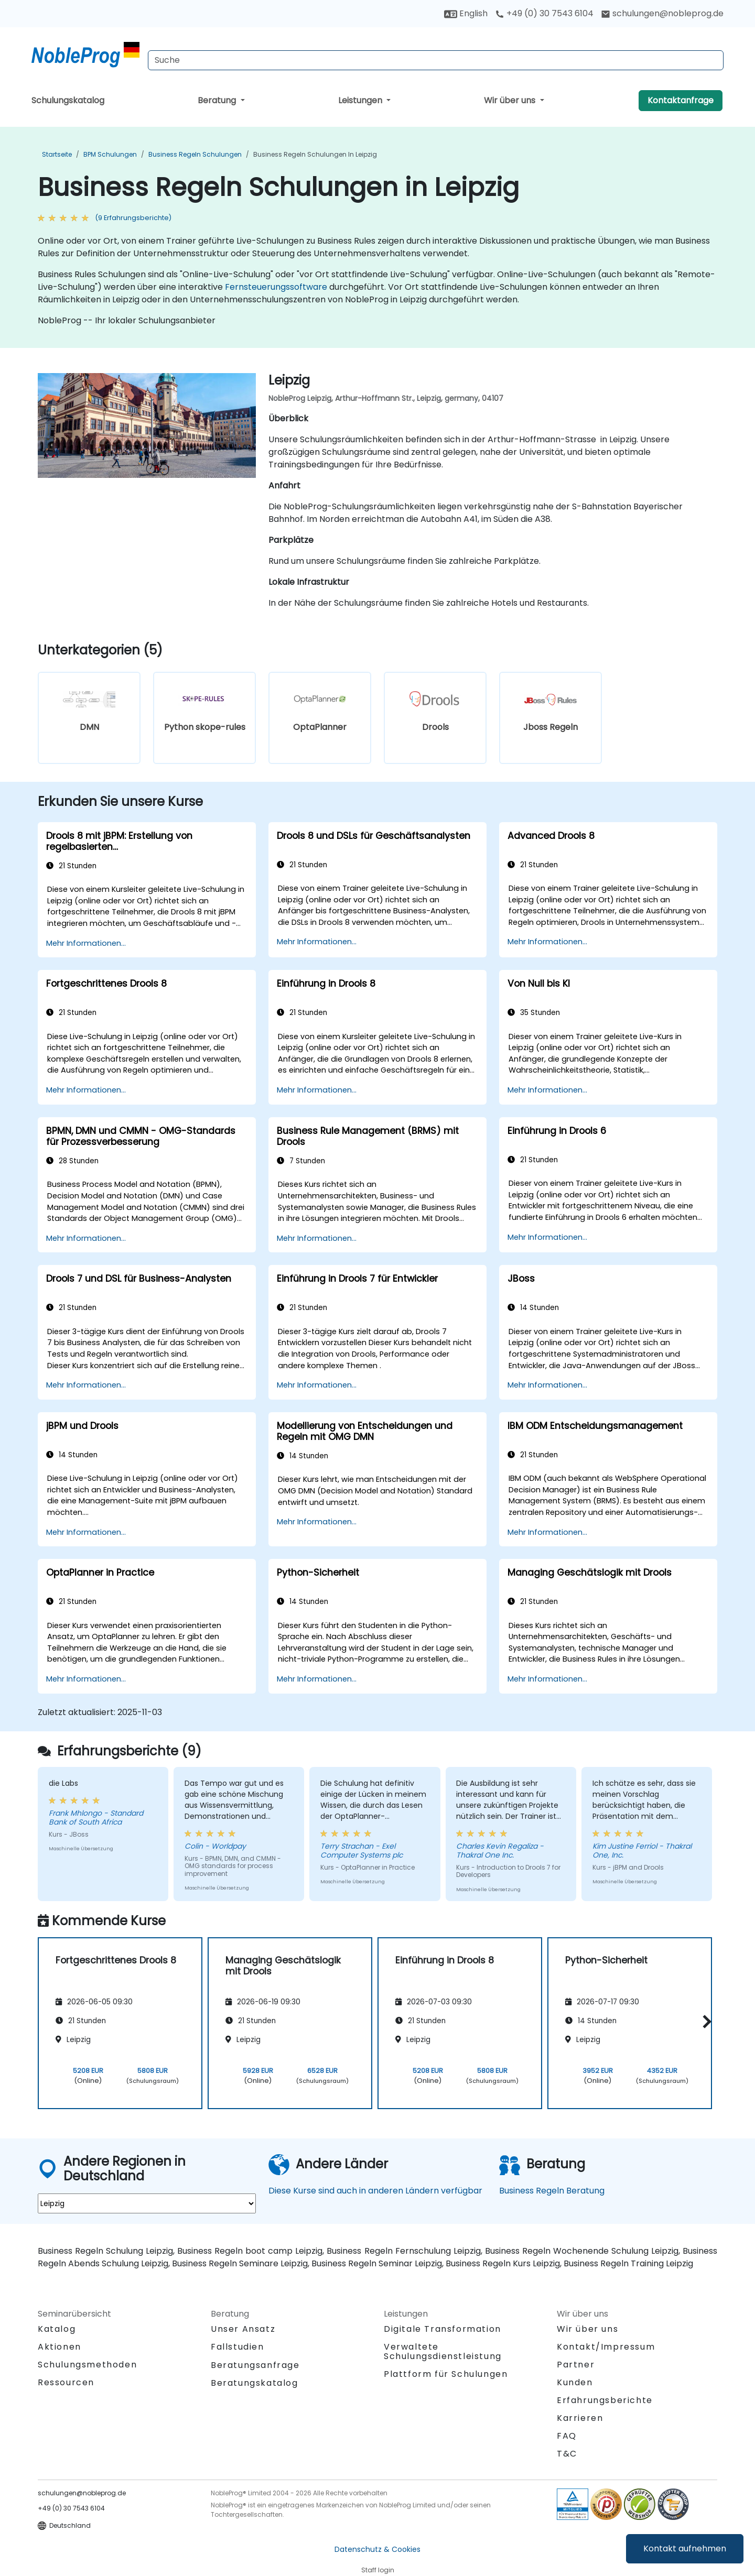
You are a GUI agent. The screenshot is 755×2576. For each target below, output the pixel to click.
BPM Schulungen (110, 154)
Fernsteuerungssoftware (276, 287)
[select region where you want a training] (147, 2203)
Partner (576, 2365)
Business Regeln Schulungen (195, 154)
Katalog (57, 2329)
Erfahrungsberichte (605, 2400)
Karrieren (580, 2418)
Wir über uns (510, 100)
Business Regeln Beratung (552, 2191)
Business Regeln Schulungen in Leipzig (315, 154)
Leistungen (361, 100)
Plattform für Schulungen (446, 2374)
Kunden (575, 2382)
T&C (567, 2454)
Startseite (57, 154)
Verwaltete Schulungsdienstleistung (443, 2351)
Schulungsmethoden (87, 2365)
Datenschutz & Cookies (377, 2549)
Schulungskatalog (67, 100)
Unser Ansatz (243, 2329)
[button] (704, 2021)
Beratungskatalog (254, 2383)
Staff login (377, 2570)
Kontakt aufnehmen (684, 2548)
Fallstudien (237, 2347)
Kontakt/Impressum (606, 2347)
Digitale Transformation (442, 2329)
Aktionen (59, 2347)
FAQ (567, 2436)
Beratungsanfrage (255, 2365)
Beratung (218, 100)
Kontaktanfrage (681, 100)
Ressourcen (66, 2382)
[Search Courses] (436, 60)
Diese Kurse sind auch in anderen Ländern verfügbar (375, 2191)
